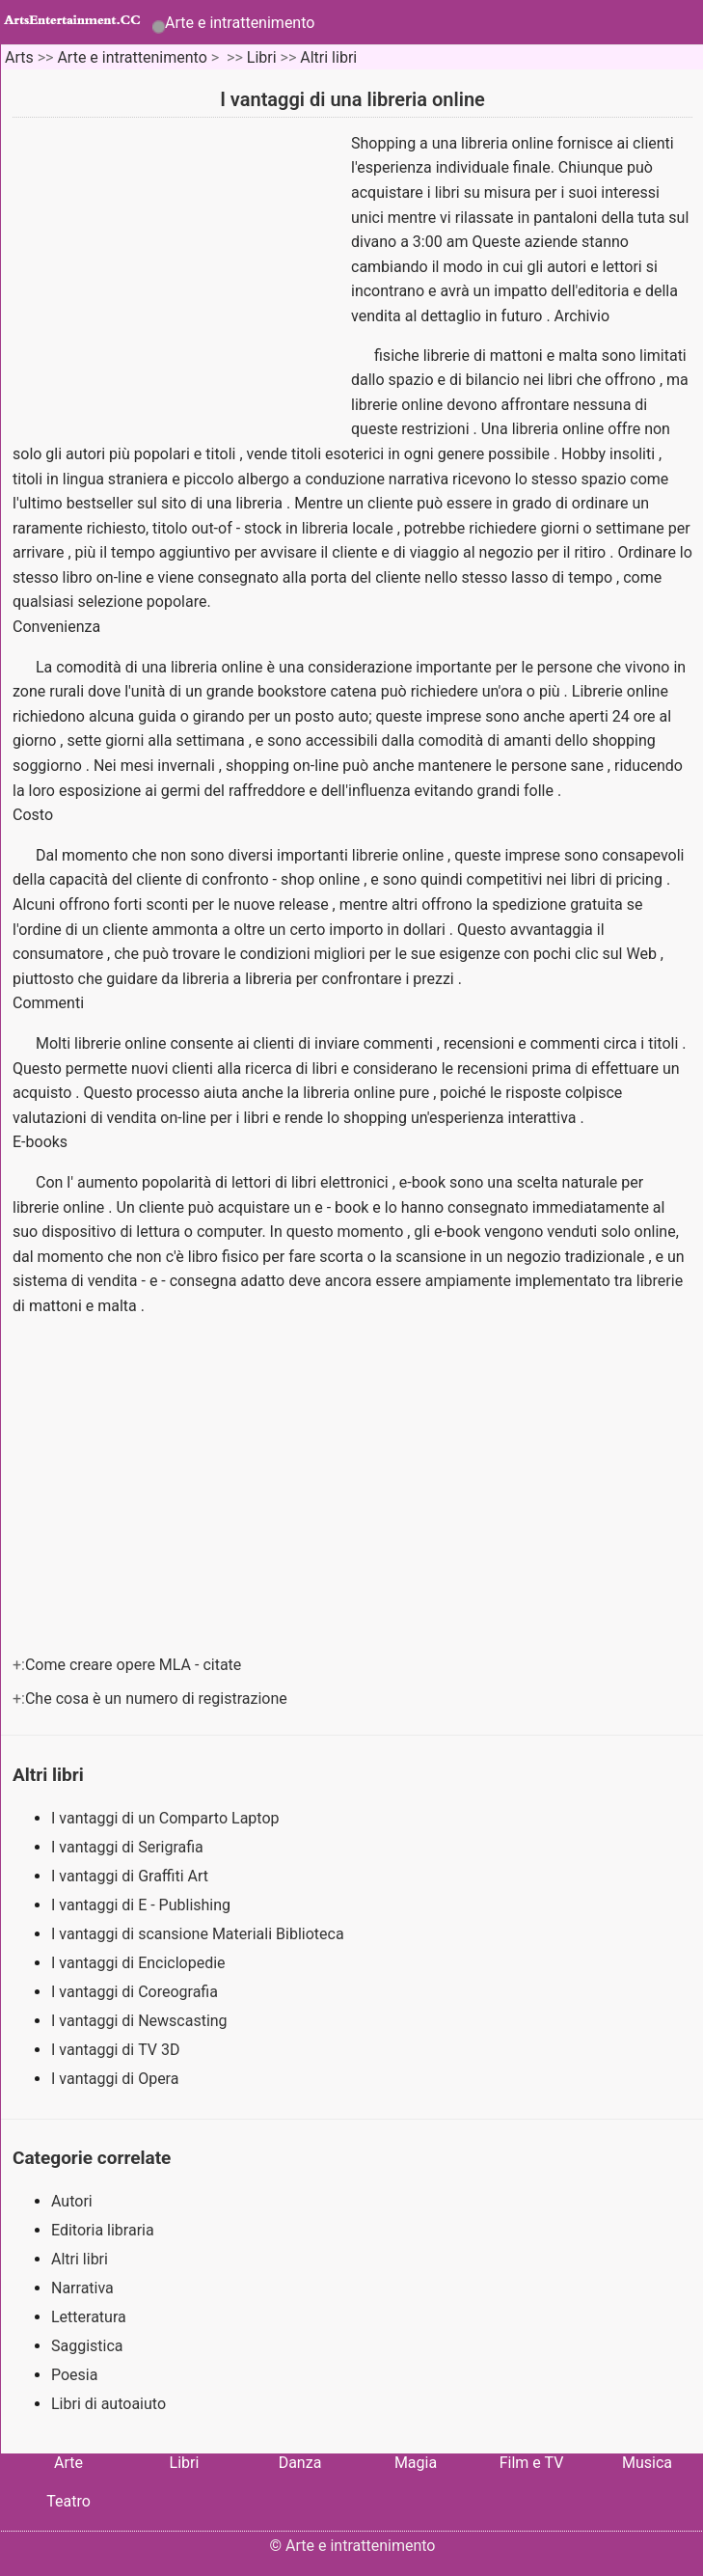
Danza (300, 2462)
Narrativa (82, 2288)
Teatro (68, 2501)
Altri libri (328, 57)
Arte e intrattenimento (239, 23)
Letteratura (88, 2317)
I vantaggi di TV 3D (117, 2050)
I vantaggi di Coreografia (136, 1992)
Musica (647, 2462)
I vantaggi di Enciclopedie (140, 1963)
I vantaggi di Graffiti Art (131, 1876)
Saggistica (87, 2346)
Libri (262, 57)
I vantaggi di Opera (116, 2078)
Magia (415, 2462)
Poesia (74, 2375)
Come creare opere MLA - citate (135, 1665)
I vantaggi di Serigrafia (129, 1847)
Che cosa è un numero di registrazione (158, 1698)
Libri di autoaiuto (108, 2404)
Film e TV (532, 2462)
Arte (68, 2462)
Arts (19, 57)
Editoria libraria (102, 2230)
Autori (72, 2201)
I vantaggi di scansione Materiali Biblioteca (199, 1934)
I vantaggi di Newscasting (141, 2021)
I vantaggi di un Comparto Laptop (167, 1818)
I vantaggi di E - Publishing (142, 1905)
